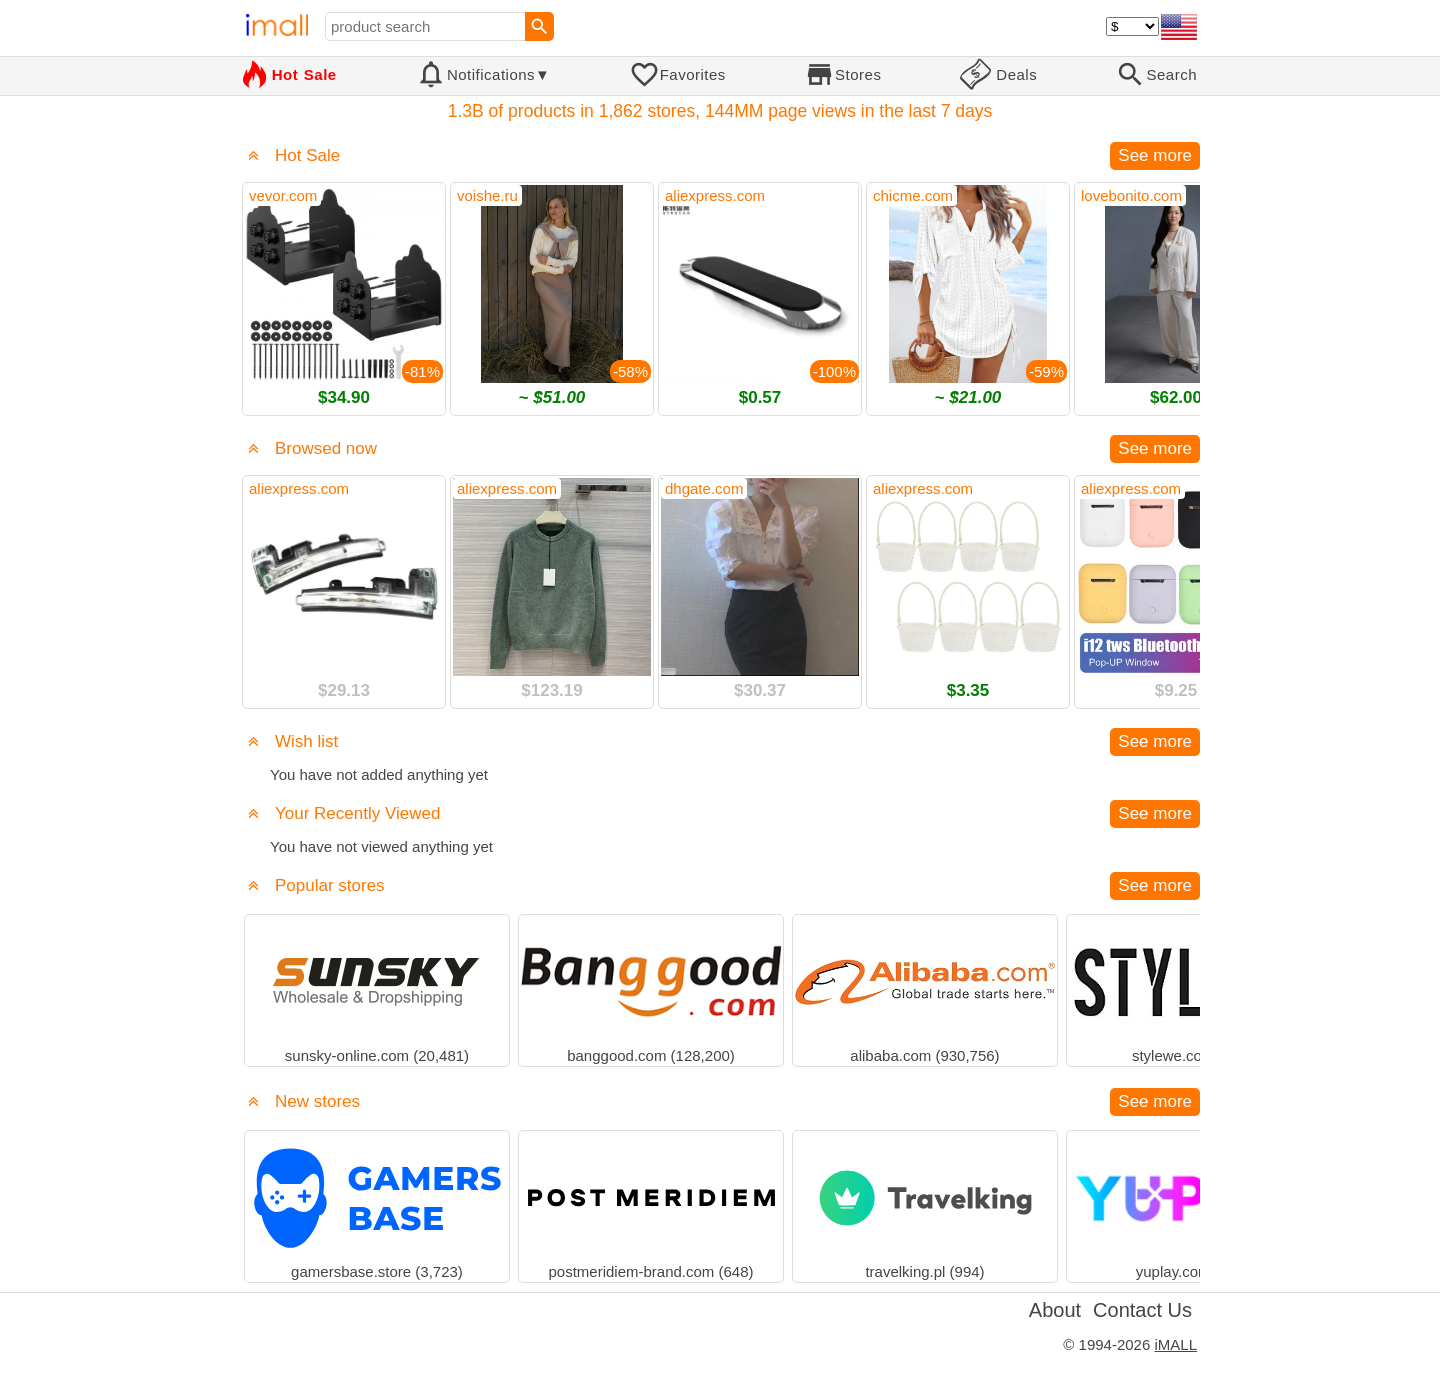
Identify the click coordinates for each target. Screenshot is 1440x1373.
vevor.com (283, 195)
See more (1155, 155)
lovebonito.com (1131, 195)
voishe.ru (487, 195)
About (1055, 1310)
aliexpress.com (715, 195)
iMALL (1175, 1344)
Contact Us (1142, 1310)
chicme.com (913, 195)
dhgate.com (704, 488)
